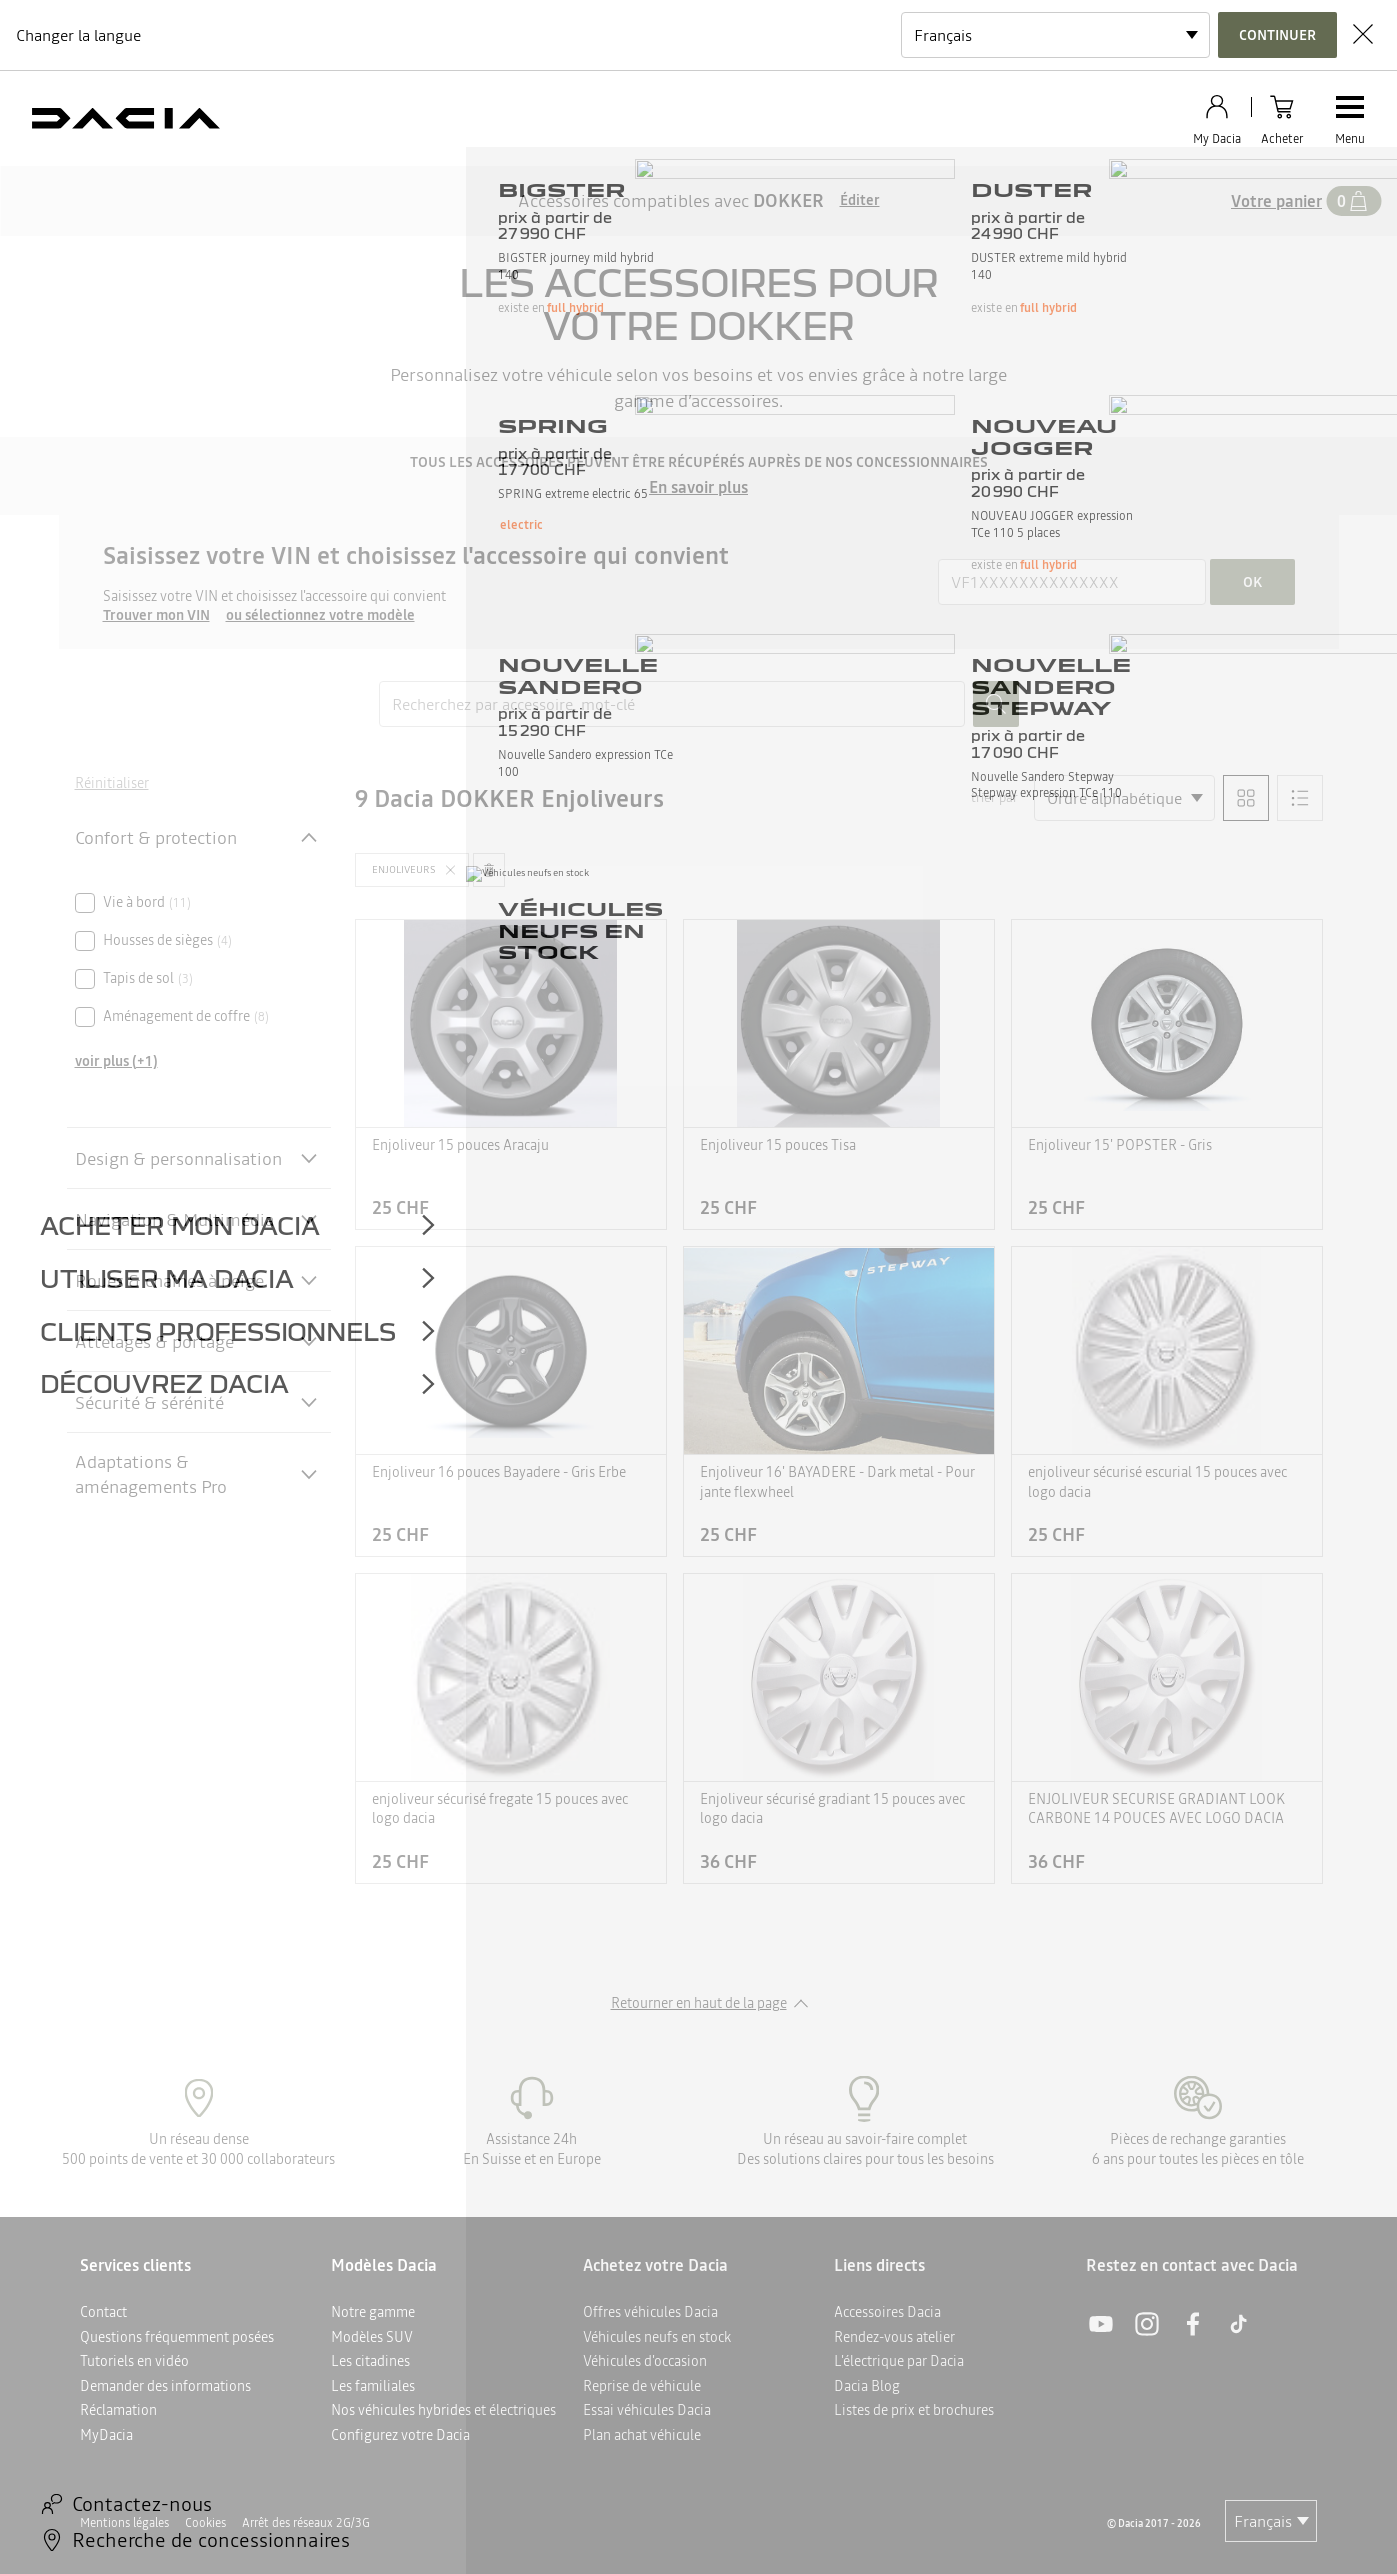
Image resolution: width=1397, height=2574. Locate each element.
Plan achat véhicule (642, 2435)
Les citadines (370, 2361)
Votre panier (1276, 201)
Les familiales (373, 2386)
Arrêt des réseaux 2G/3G (306, 2523)
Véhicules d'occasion (645, 2361)
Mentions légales (124, 2523)
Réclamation (118, 2410)
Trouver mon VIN (156, 615)
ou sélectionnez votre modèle (320, 615)
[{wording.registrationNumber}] (1072, 582)
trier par (994, 797)
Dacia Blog (867, 2386)
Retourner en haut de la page (699, 2003)
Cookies (205, 2523)
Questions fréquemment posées (177, 2337)
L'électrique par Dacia (899, 2361)
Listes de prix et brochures (914, 2410)
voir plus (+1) (116, 1061)
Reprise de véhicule (642, 2386)
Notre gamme (373, 2312)
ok (1252, 582)
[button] (412, 870)
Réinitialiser (112, 783)
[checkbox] (85, 903)
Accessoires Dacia (887, 2312)
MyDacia (106, 2435)
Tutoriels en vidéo (134, 2361)
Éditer (860, 200)
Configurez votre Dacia (400, 2435)
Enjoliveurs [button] (404, 869)
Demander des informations (165, 2386)
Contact (103, 2312)
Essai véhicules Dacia (647, 2410)
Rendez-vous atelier (894, 2337)
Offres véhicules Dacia (650, 2312)
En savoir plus (698, 487)
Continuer (1277, 35)
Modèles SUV (372, 2337)
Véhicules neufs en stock (657, 2337)
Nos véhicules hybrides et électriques (443, 2410)
